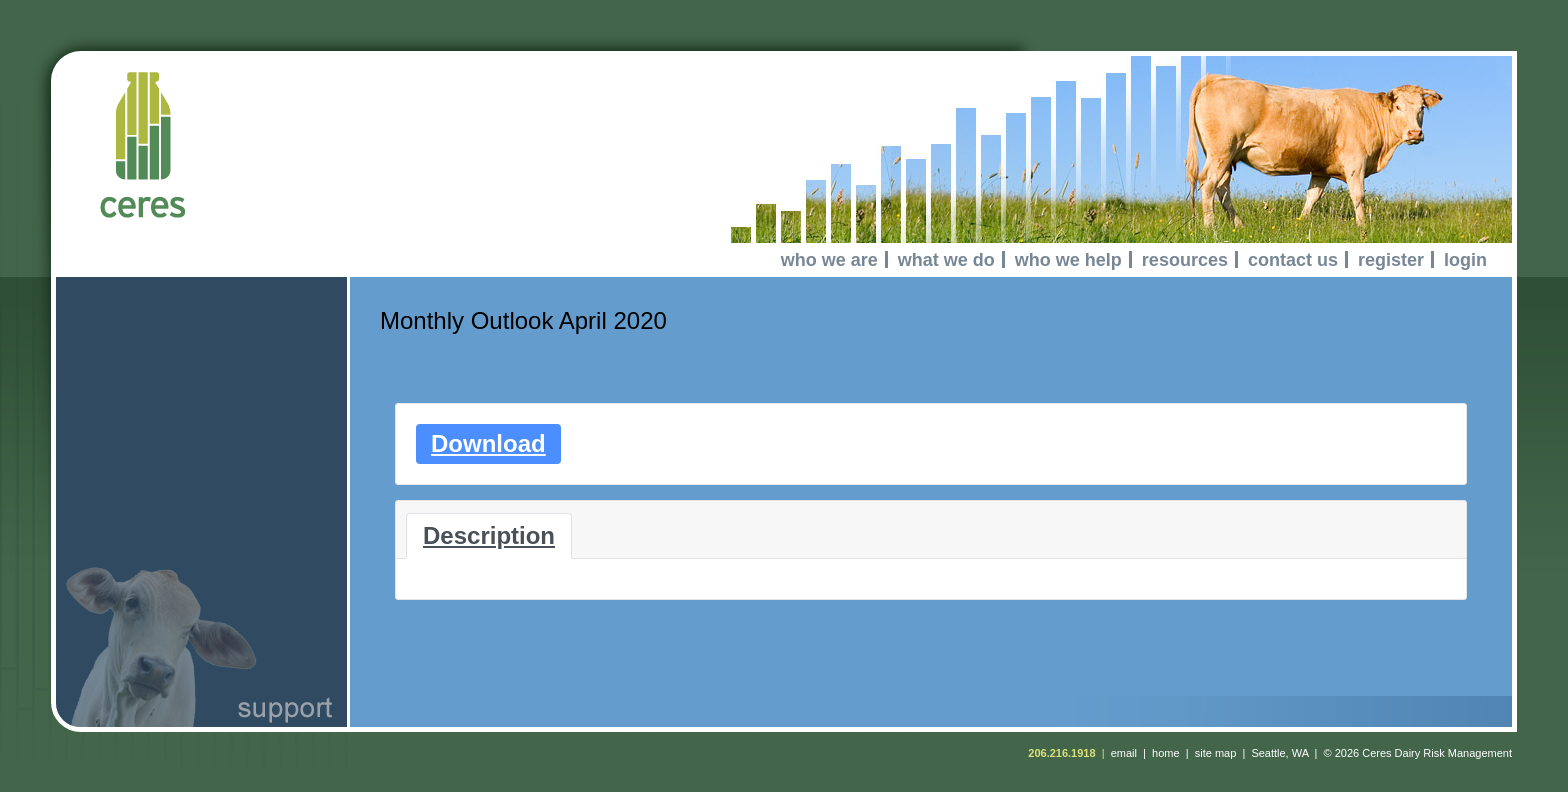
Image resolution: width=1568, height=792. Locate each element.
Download (488, 443)
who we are (829, 260)
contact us (1293, 260)
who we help (1068, 260)
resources (1185, 260)
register (1391, 260)
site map (1216, 753)
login (1465, 260)
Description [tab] (489, 535)
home (1166, 753)
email (1124, 753)
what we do (946, 260)
